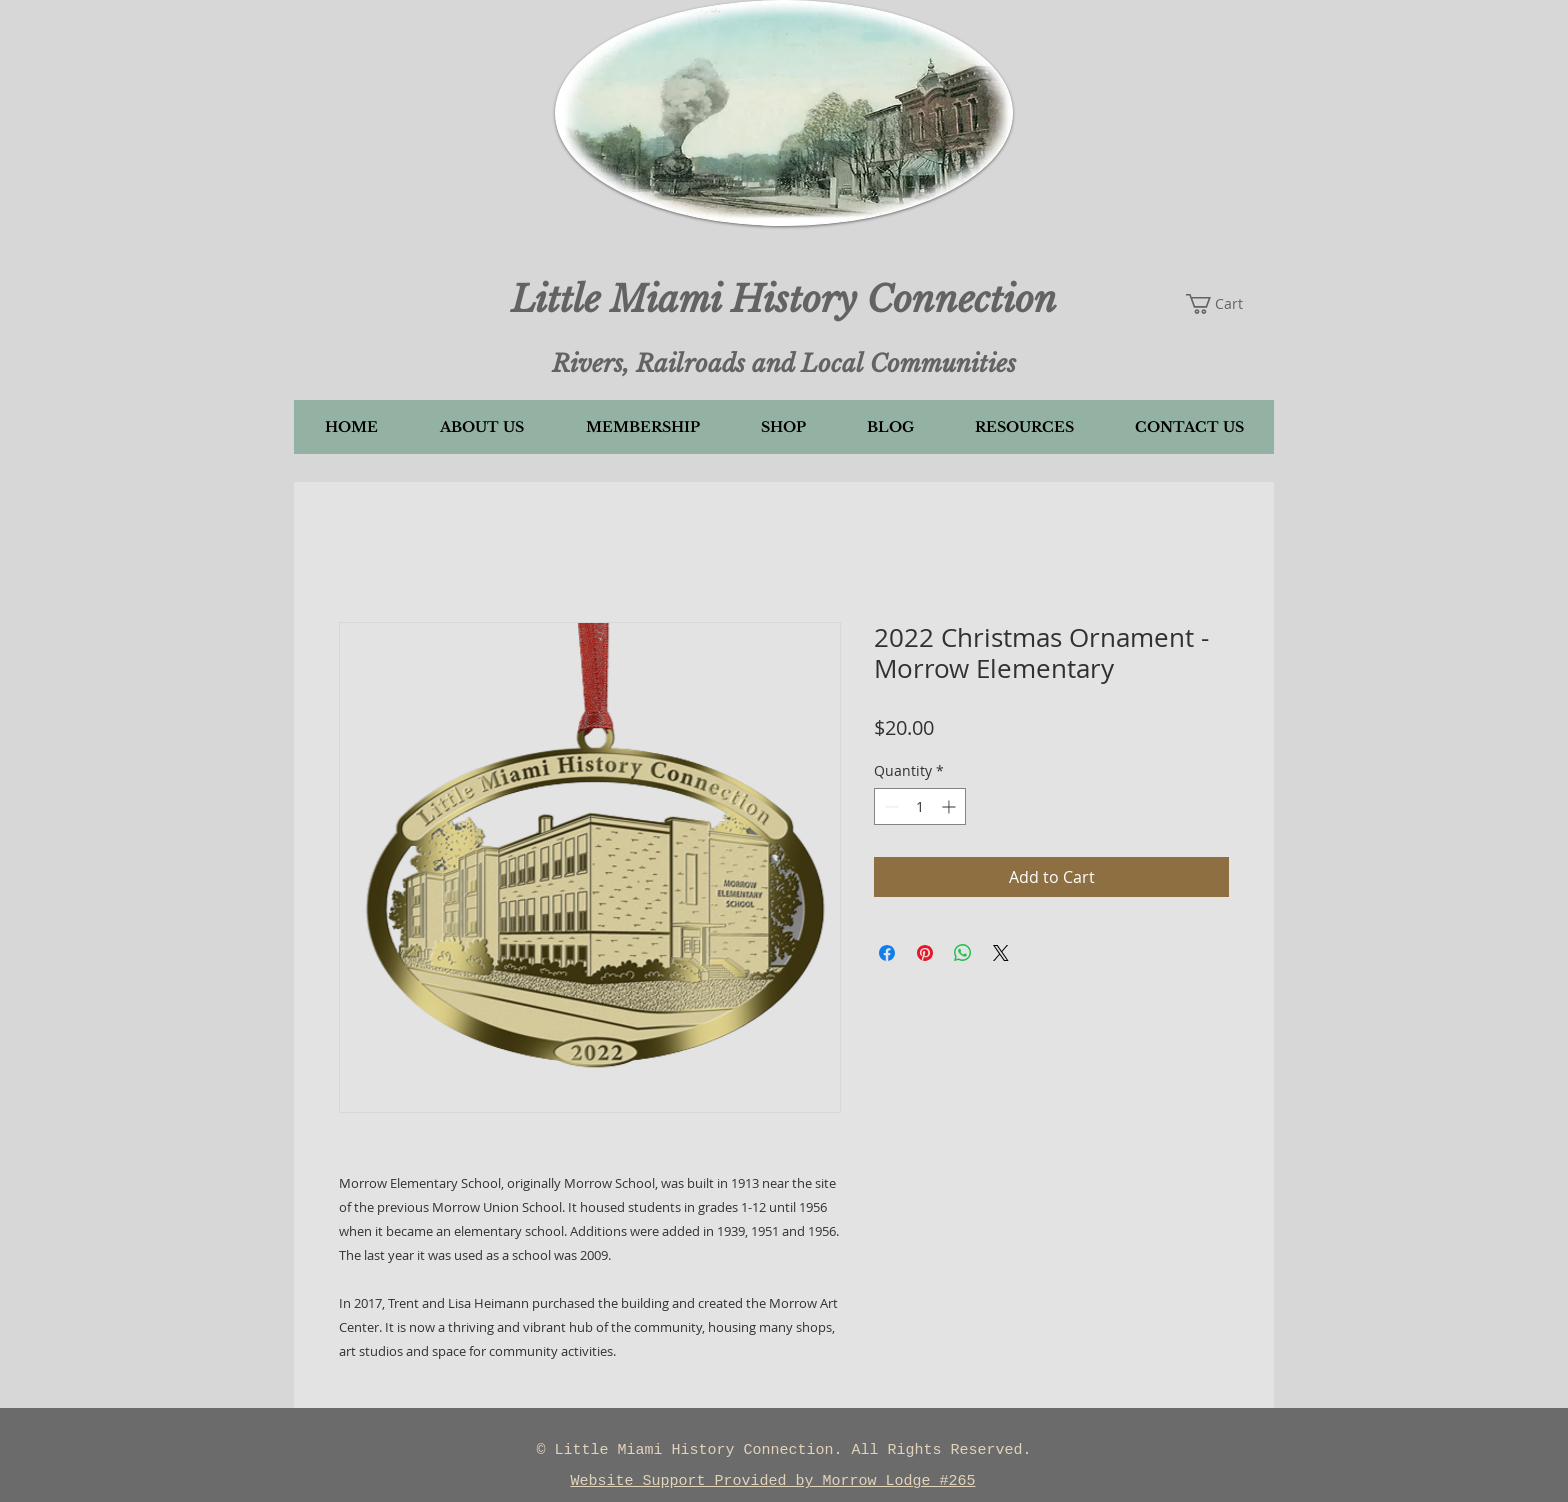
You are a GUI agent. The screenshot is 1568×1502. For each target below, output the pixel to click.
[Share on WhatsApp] (963, 953)
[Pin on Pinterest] (925, 953)
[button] (1229, 243)
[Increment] (950, 806)
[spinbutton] (920, 806)
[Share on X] (1001, 953)
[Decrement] (889, 806)
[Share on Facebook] (887, 953)
